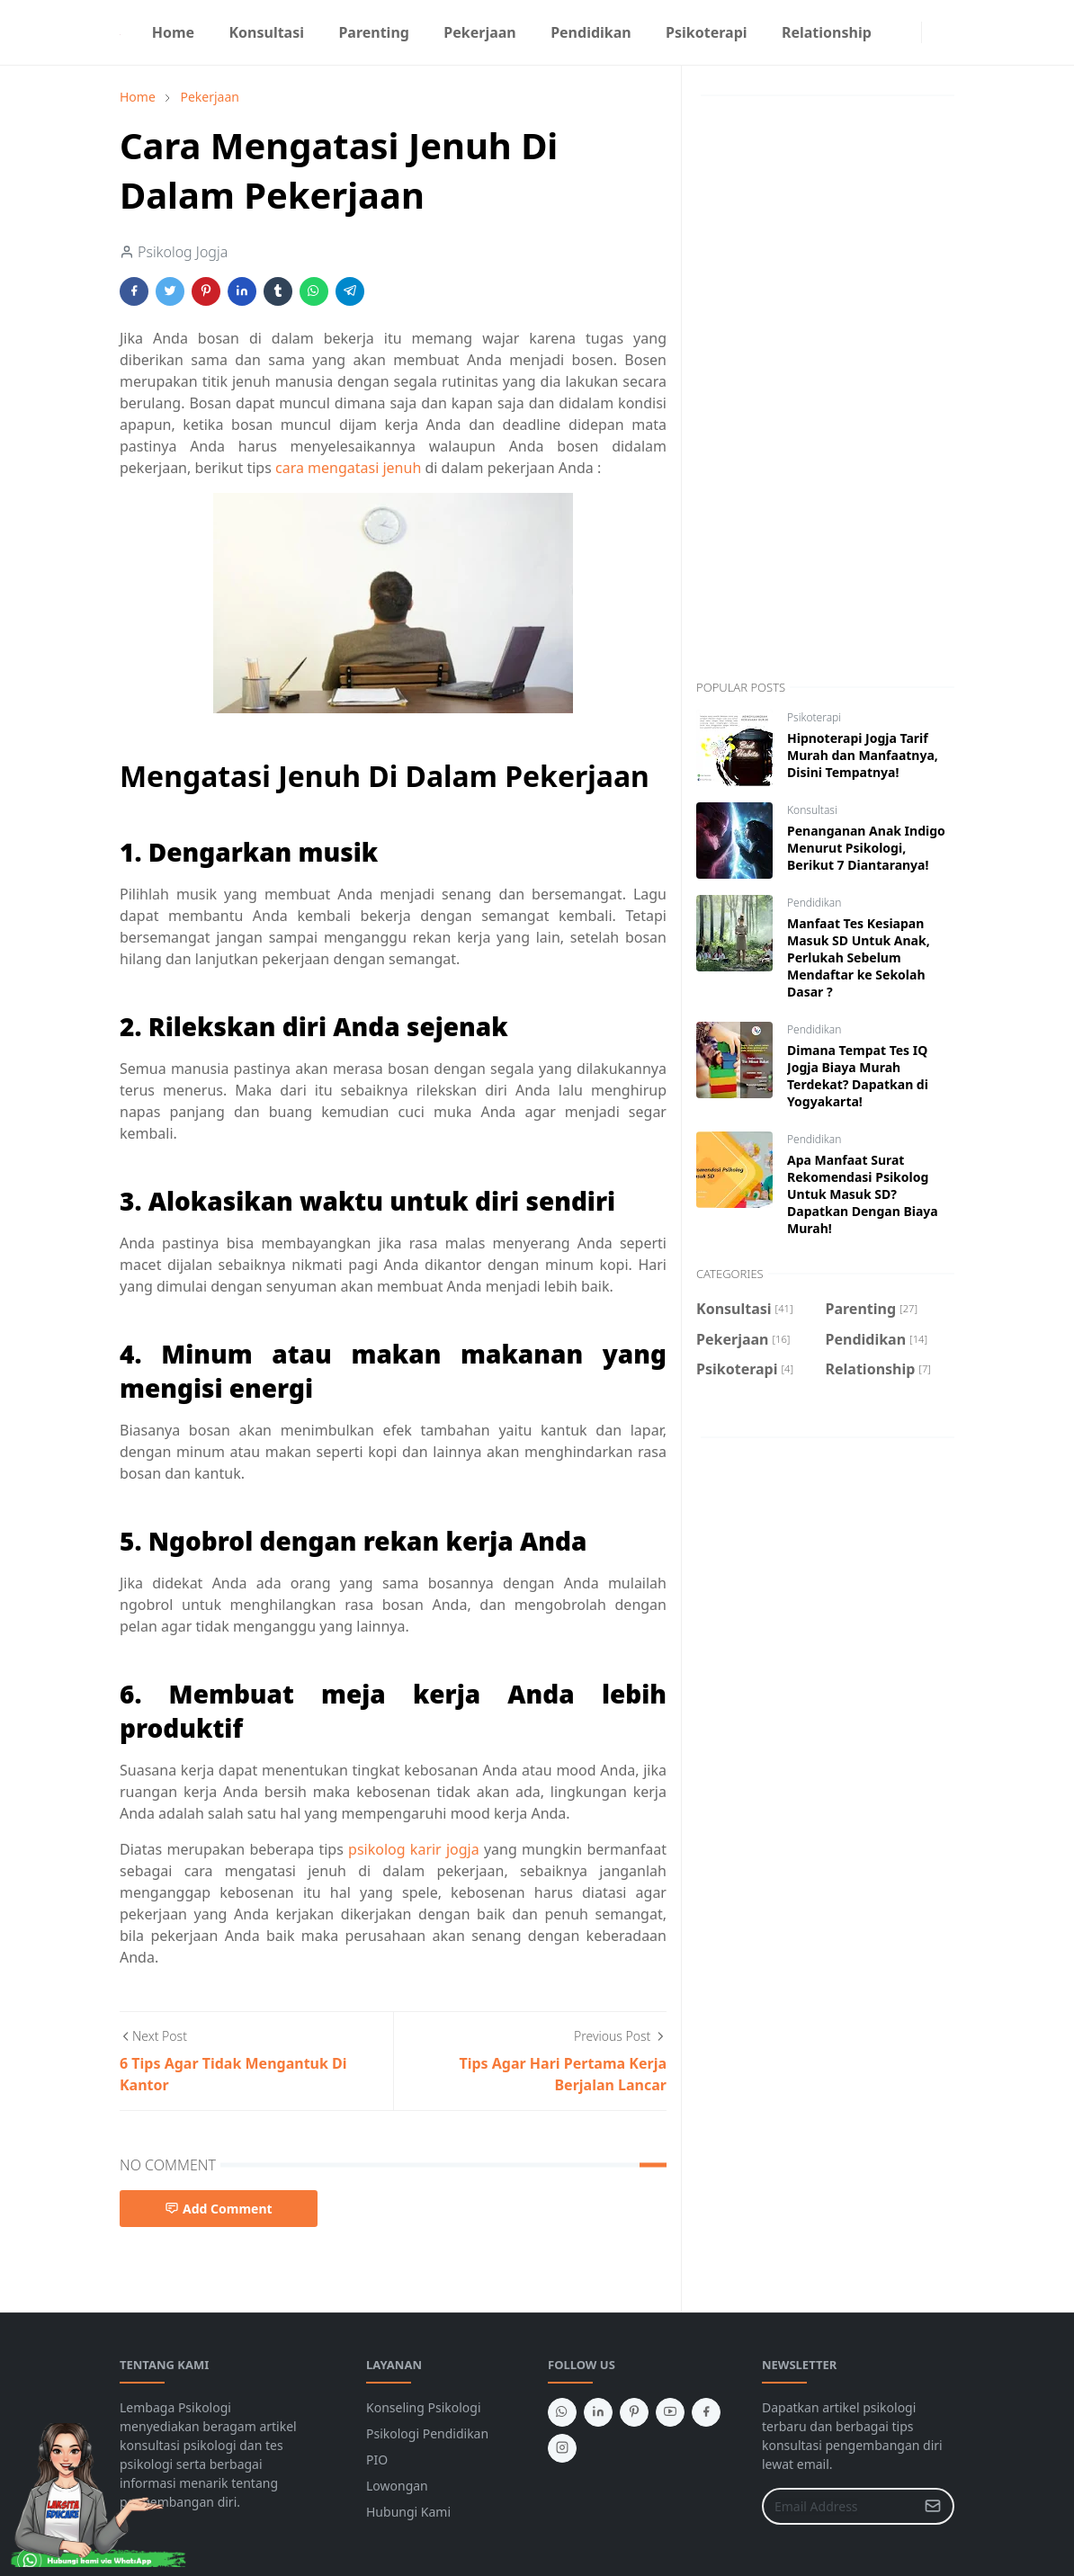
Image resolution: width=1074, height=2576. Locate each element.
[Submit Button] (933, 2506)
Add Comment (219, 2208)
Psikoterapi (814, 717)
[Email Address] (839, 2506)
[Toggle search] (947, 32)
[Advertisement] (825, 387)
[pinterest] (634, 2412)
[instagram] (910, 32)
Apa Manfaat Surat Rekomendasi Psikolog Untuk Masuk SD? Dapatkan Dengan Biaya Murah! (862, 1194)
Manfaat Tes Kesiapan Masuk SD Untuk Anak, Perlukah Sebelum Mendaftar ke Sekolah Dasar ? (858, 957)
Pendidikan (814, 902)
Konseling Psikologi (423, 2407)
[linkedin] (598, 2412)
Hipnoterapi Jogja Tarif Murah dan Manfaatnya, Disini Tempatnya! (862, 755)
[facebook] (896, 32)
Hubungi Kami (408, 2511)
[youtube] (670, 2412)
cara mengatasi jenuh (348, 468)
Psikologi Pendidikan (427, 2433)
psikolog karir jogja (413, 1849)
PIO (377, 2459)
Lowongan (397, 2485)
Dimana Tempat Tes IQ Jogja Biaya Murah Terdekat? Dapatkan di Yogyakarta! (857, 1076)
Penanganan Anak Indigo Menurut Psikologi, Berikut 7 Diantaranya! (866, 847)
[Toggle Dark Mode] (933, 32)
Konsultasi (812, 810)
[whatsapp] (562, 2412)
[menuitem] (172, 32)
